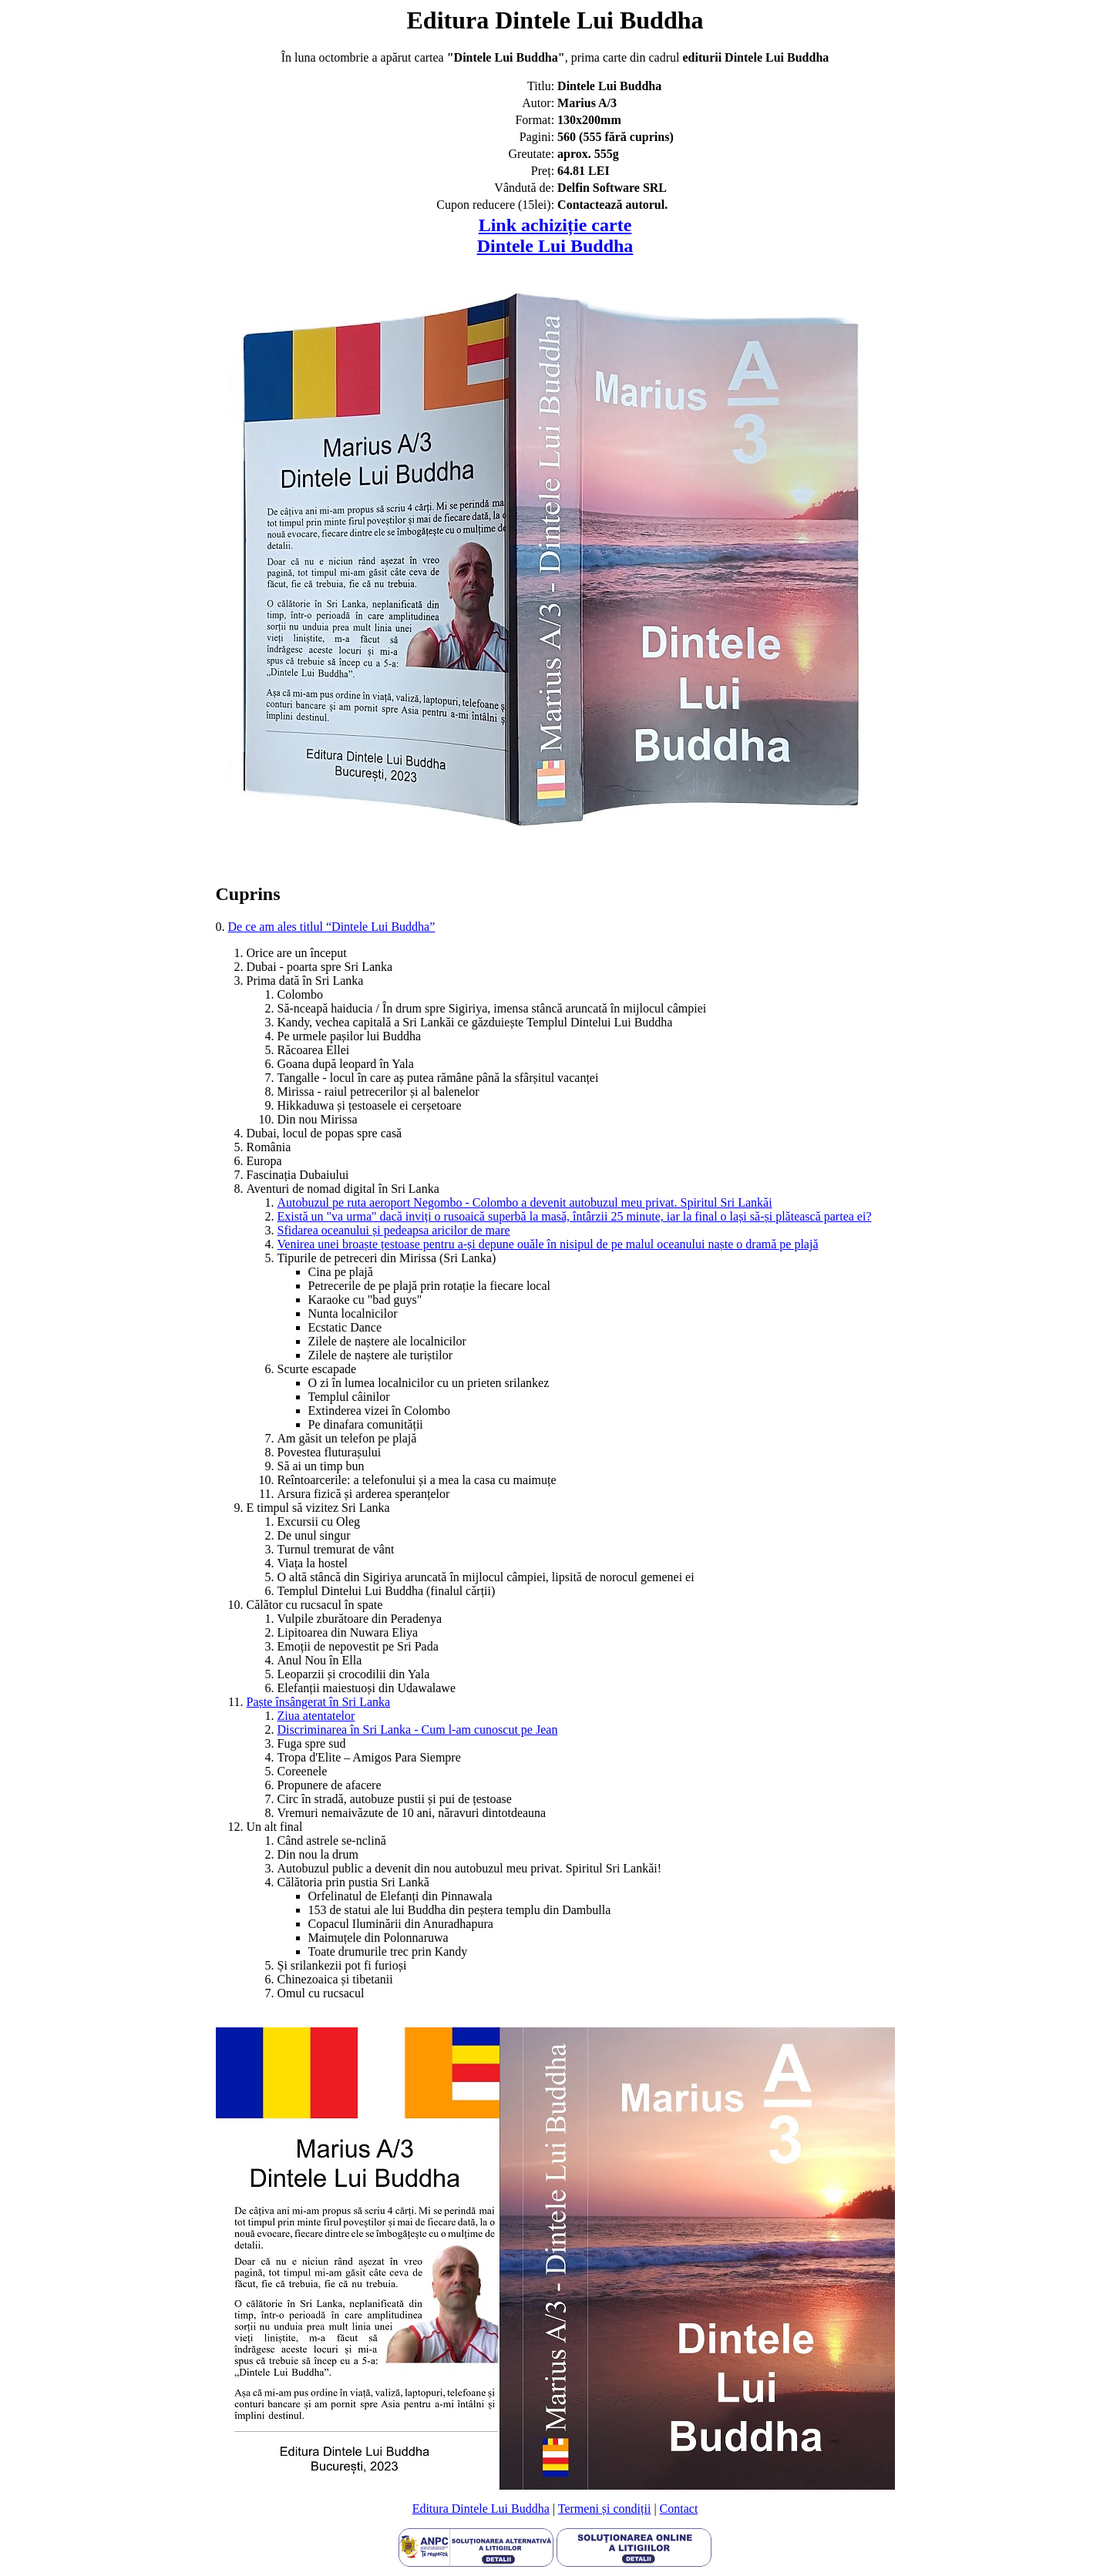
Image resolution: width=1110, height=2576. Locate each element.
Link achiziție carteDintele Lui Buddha (555, 235)
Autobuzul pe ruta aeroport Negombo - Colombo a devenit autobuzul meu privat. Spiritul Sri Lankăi (525, 1202)
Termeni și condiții (604, 2508)
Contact (679, 2508)
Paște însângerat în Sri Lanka (319, 1701)
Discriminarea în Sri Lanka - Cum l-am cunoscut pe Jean (418, 1729)
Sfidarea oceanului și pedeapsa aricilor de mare (394, 1230)
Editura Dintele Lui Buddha (481, 2508)
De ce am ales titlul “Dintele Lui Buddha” (332, 926)
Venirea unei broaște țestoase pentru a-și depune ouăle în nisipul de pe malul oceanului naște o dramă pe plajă (548, 1244)
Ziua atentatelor (316, 1715)
